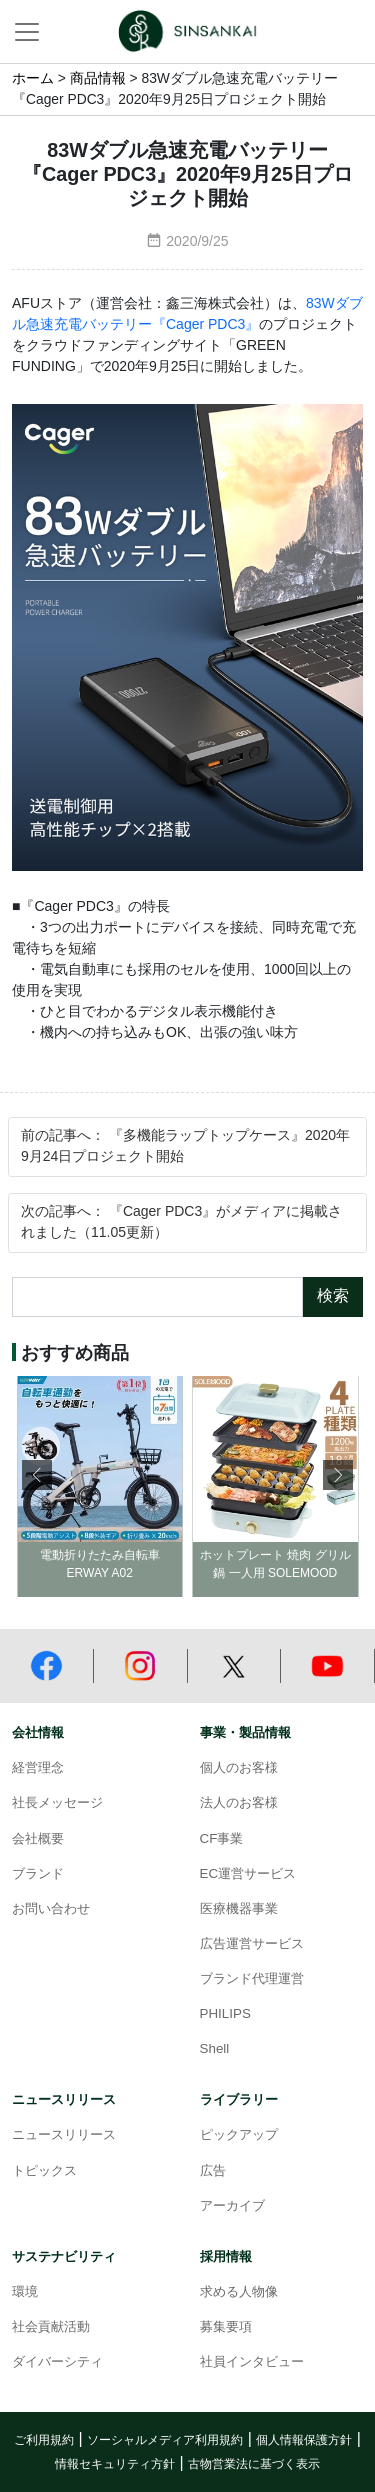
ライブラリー (239, 2100)
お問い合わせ (51, 1909)
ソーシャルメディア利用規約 (165, 2440)
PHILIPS (225, 2014)
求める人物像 (239, 2292)
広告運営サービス (252, 1944)
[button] (338, 1475)
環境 (25, 2292)
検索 (333, 1296)
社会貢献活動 (51, 2327)
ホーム (33, 79)
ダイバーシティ (57, 2362)
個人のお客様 (239, 1768)
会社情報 (38, 1733)
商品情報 (98, 79)
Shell (215, 2049)
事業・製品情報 (245, 1733)
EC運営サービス (248, 1874)
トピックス (44, 2171)
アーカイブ (232, 2206)
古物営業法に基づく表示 (254, 2464)
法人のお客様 (239, 1803)
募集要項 (226, 2327)
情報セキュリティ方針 (115, 2464)
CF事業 (222, 1839)
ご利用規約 (44, 2440)
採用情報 (226, 2257)
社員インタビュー (252, 2362)
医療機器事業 (239, 1909)
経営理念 (38, 1768)
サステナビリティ (64, 2257)
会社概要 (38, 1839)
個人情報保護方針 (304, 2440)
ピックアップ (239, 2135)
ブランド (38, 1874)
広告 (213, 2171)
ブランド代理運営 (252, 1979)
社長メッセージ (57, 1803)
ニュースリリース (64, 2100)
